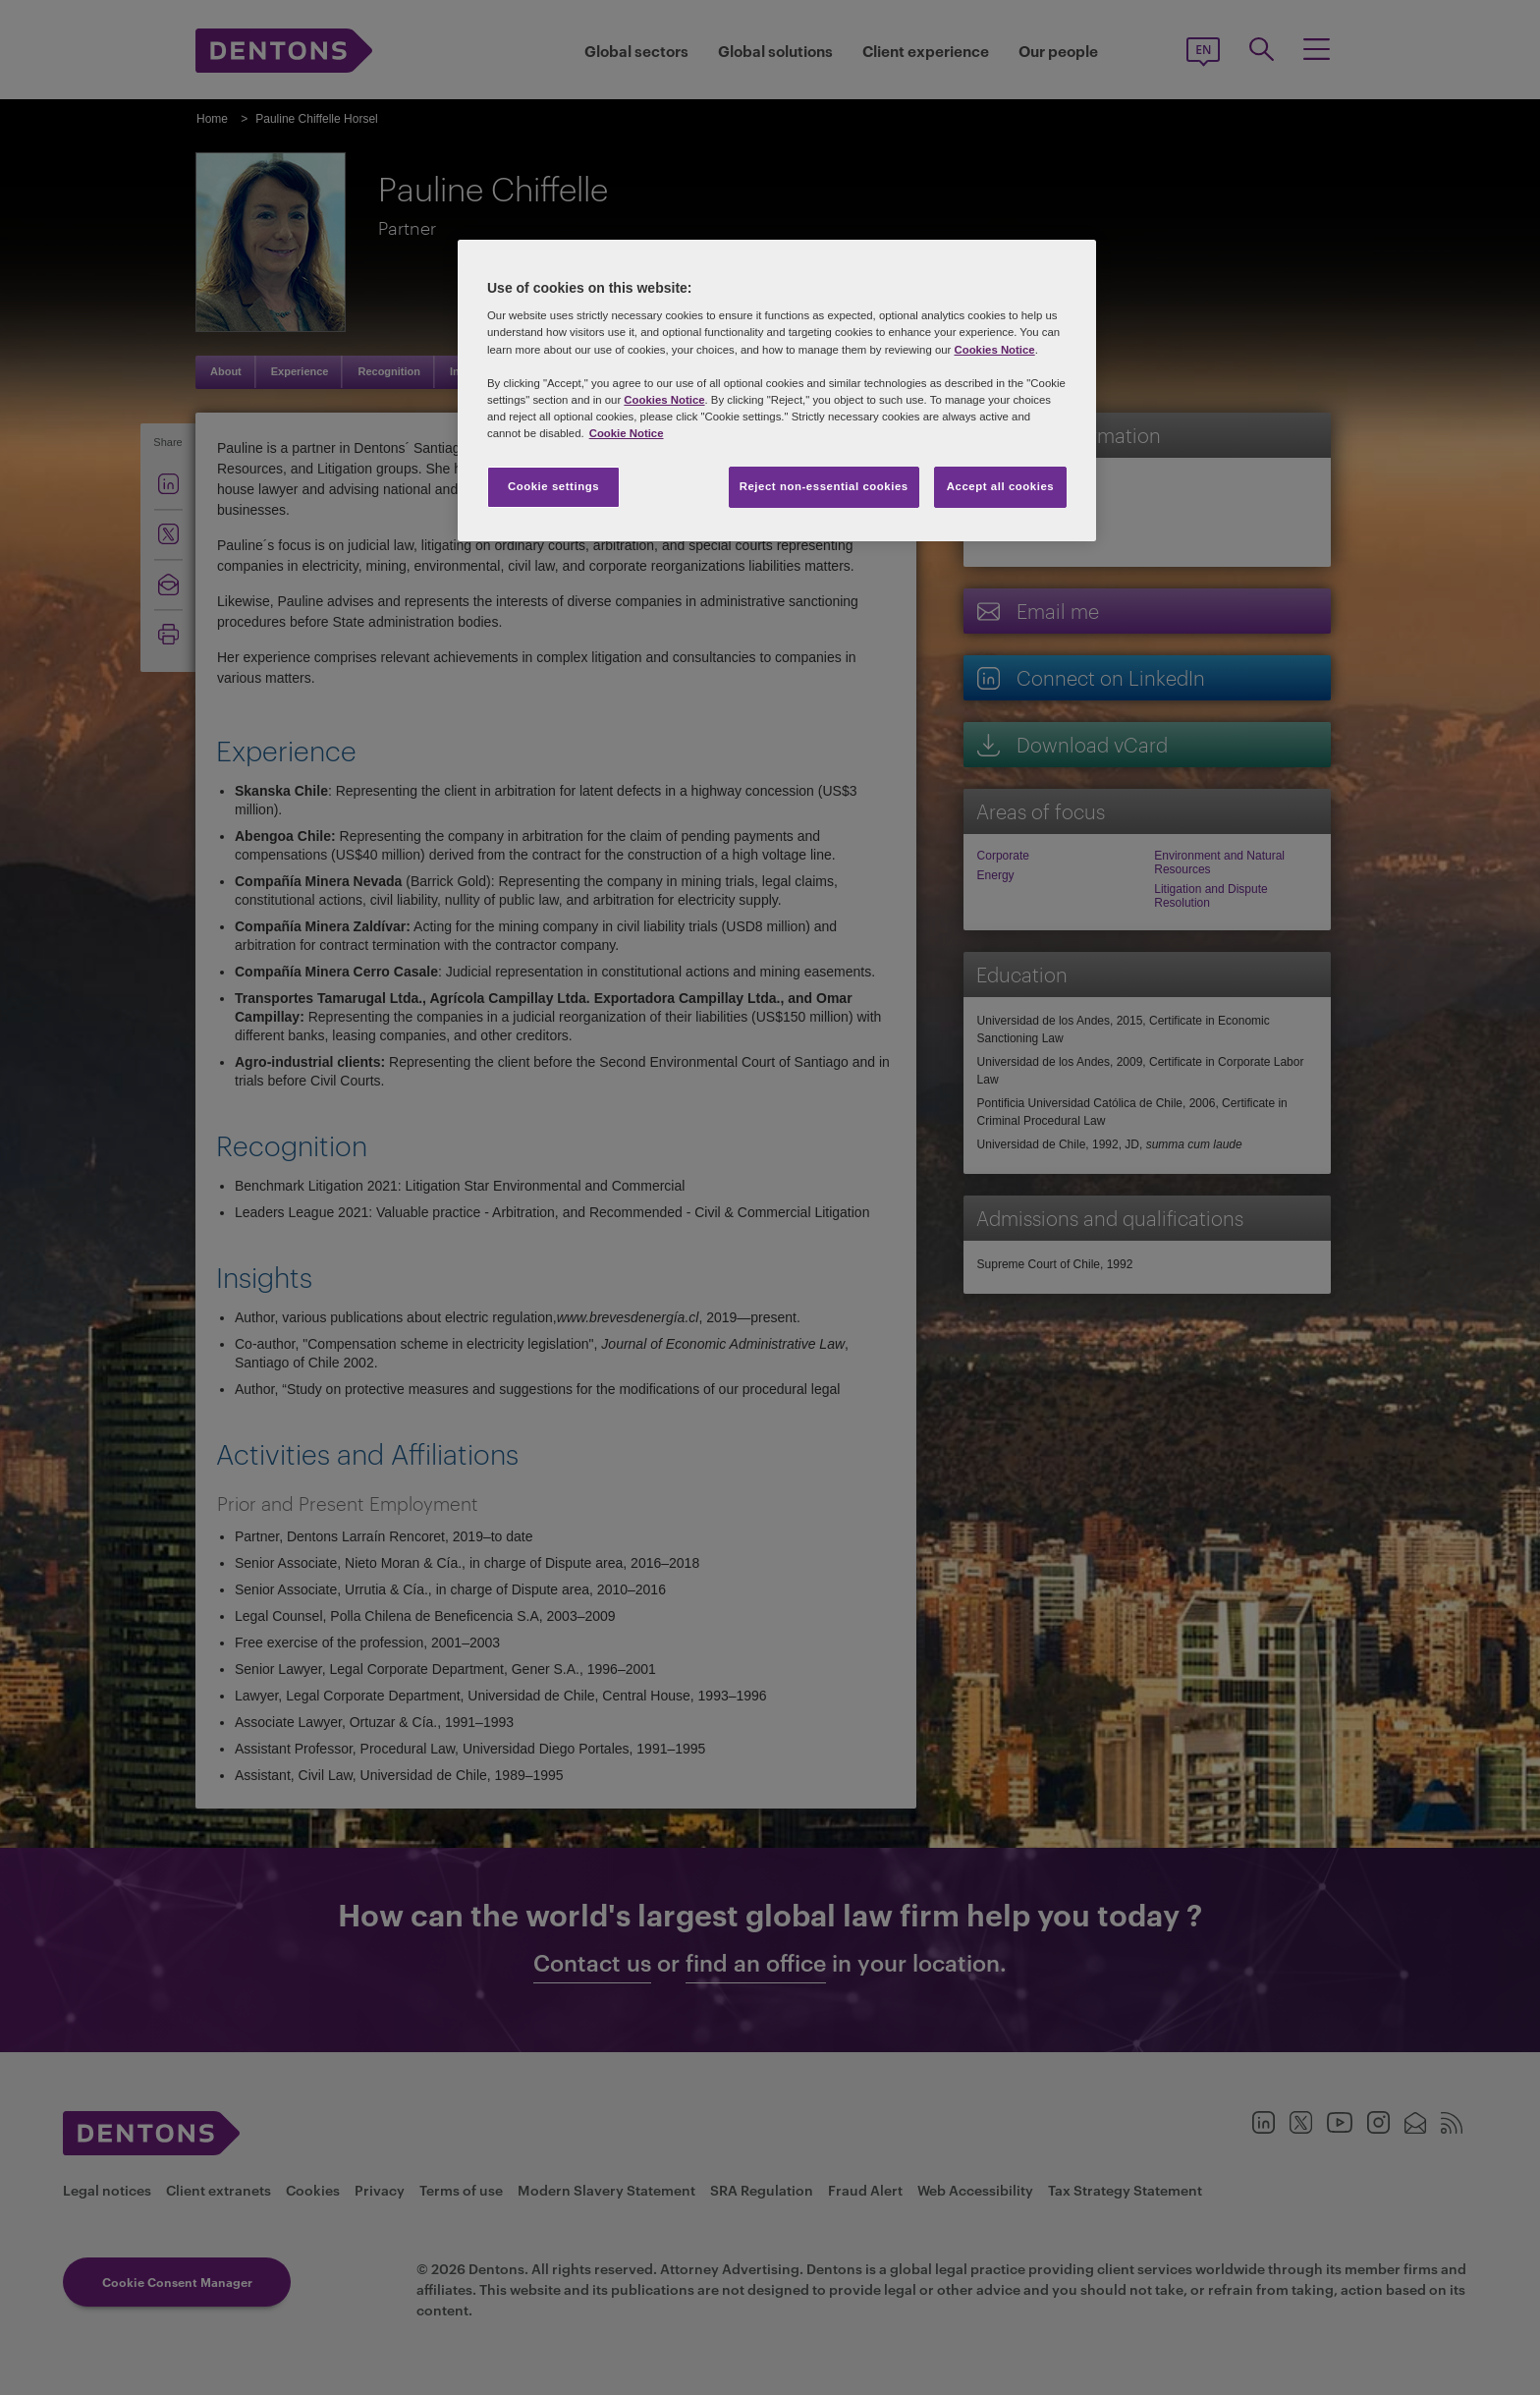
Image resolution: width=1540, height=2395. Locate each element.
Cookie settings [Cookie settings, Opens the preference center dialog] (553, 486)
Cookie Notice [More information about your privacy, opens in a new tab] (626, 433)
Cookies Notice (994, 350)
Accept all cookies (1001, 486)
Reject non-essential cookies (824, 486)
